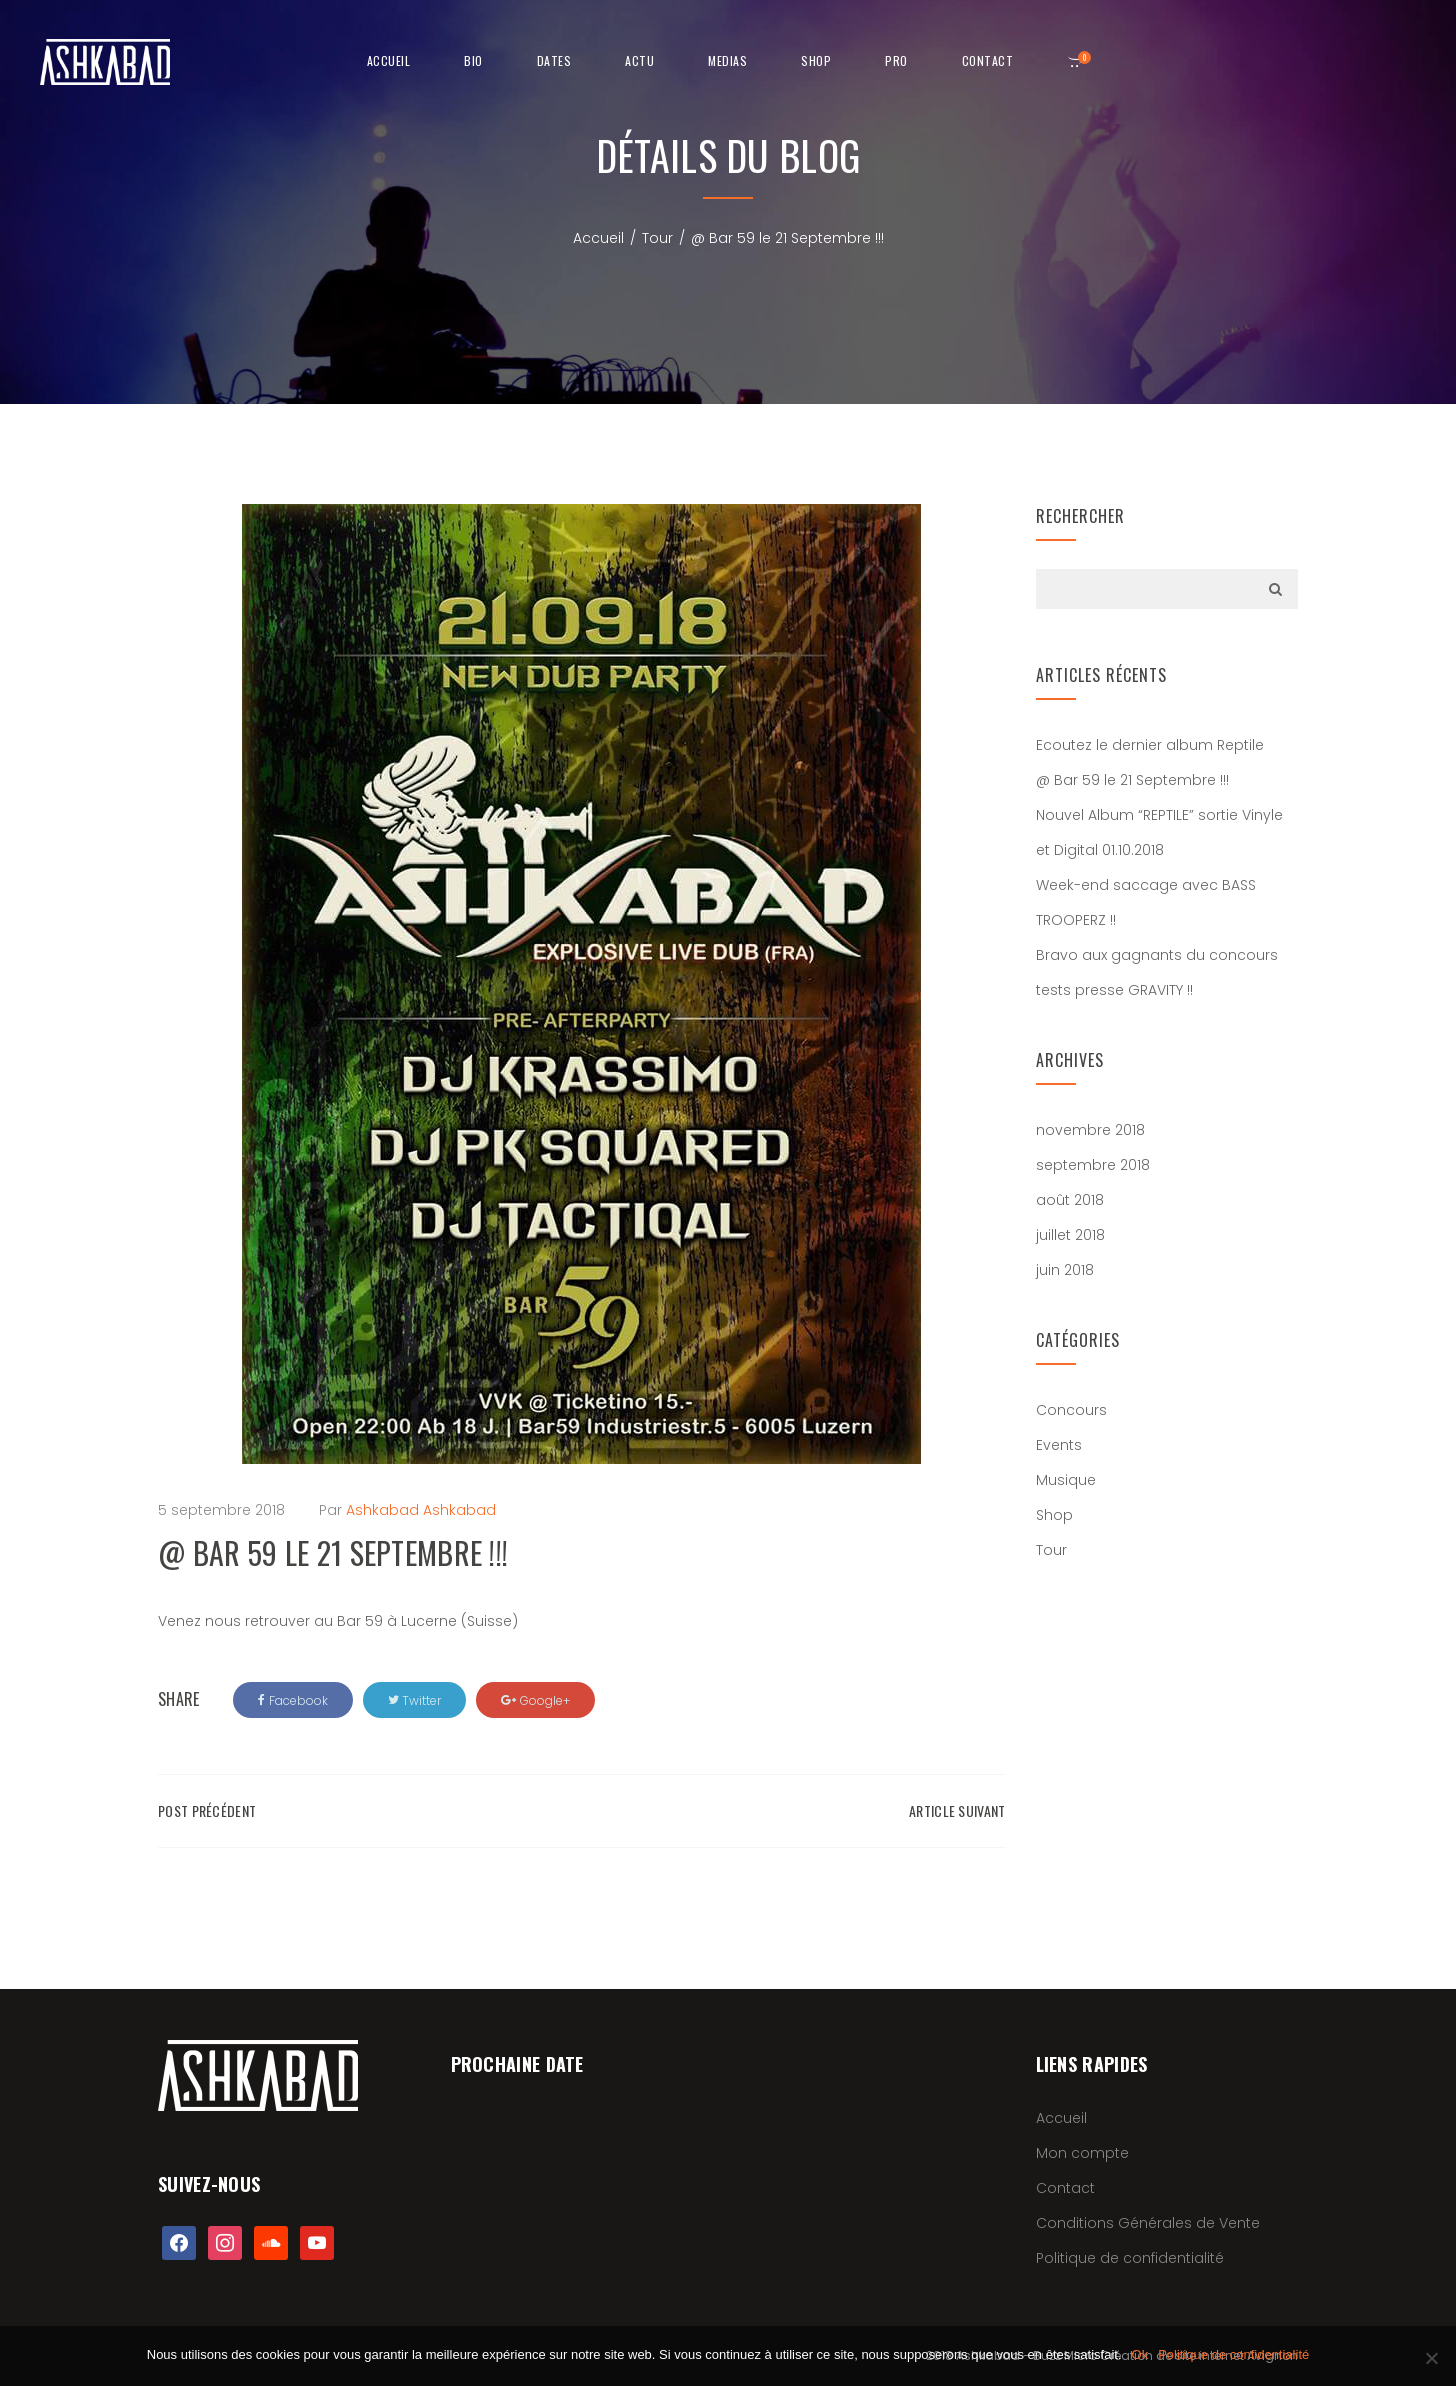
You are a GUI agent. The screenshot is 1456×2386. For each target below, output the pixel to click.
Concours (1071, 1410)
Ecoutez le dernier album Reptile (1150, 745)
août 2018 (1070, 1200)
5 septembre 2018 (221, 1510)
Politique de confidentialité (1130, 2258)
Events (1059, 1445)
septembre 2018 (1093, 1165)
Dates (554, 60)
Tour (657, 238)
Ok (1140, 2354)
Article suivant (957, 1811)
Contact (988, 60)
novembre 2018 (1090, 1130)
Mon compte (1082, 2153)
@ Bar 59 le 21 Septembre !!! (1132, 780)
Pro (896, 60)
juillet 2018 (1070, 1235)
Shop (1054, 1515)
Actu (639, 60)
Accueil (389, 60)
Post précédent (207, 1811)
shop (816, 60)
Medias (727, 60)
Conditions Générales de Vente (1148, 2223)
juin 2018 (1065, 1270)
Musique (1066, 1480)
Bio (473, 60)
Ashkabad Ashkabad (421, 1510)
